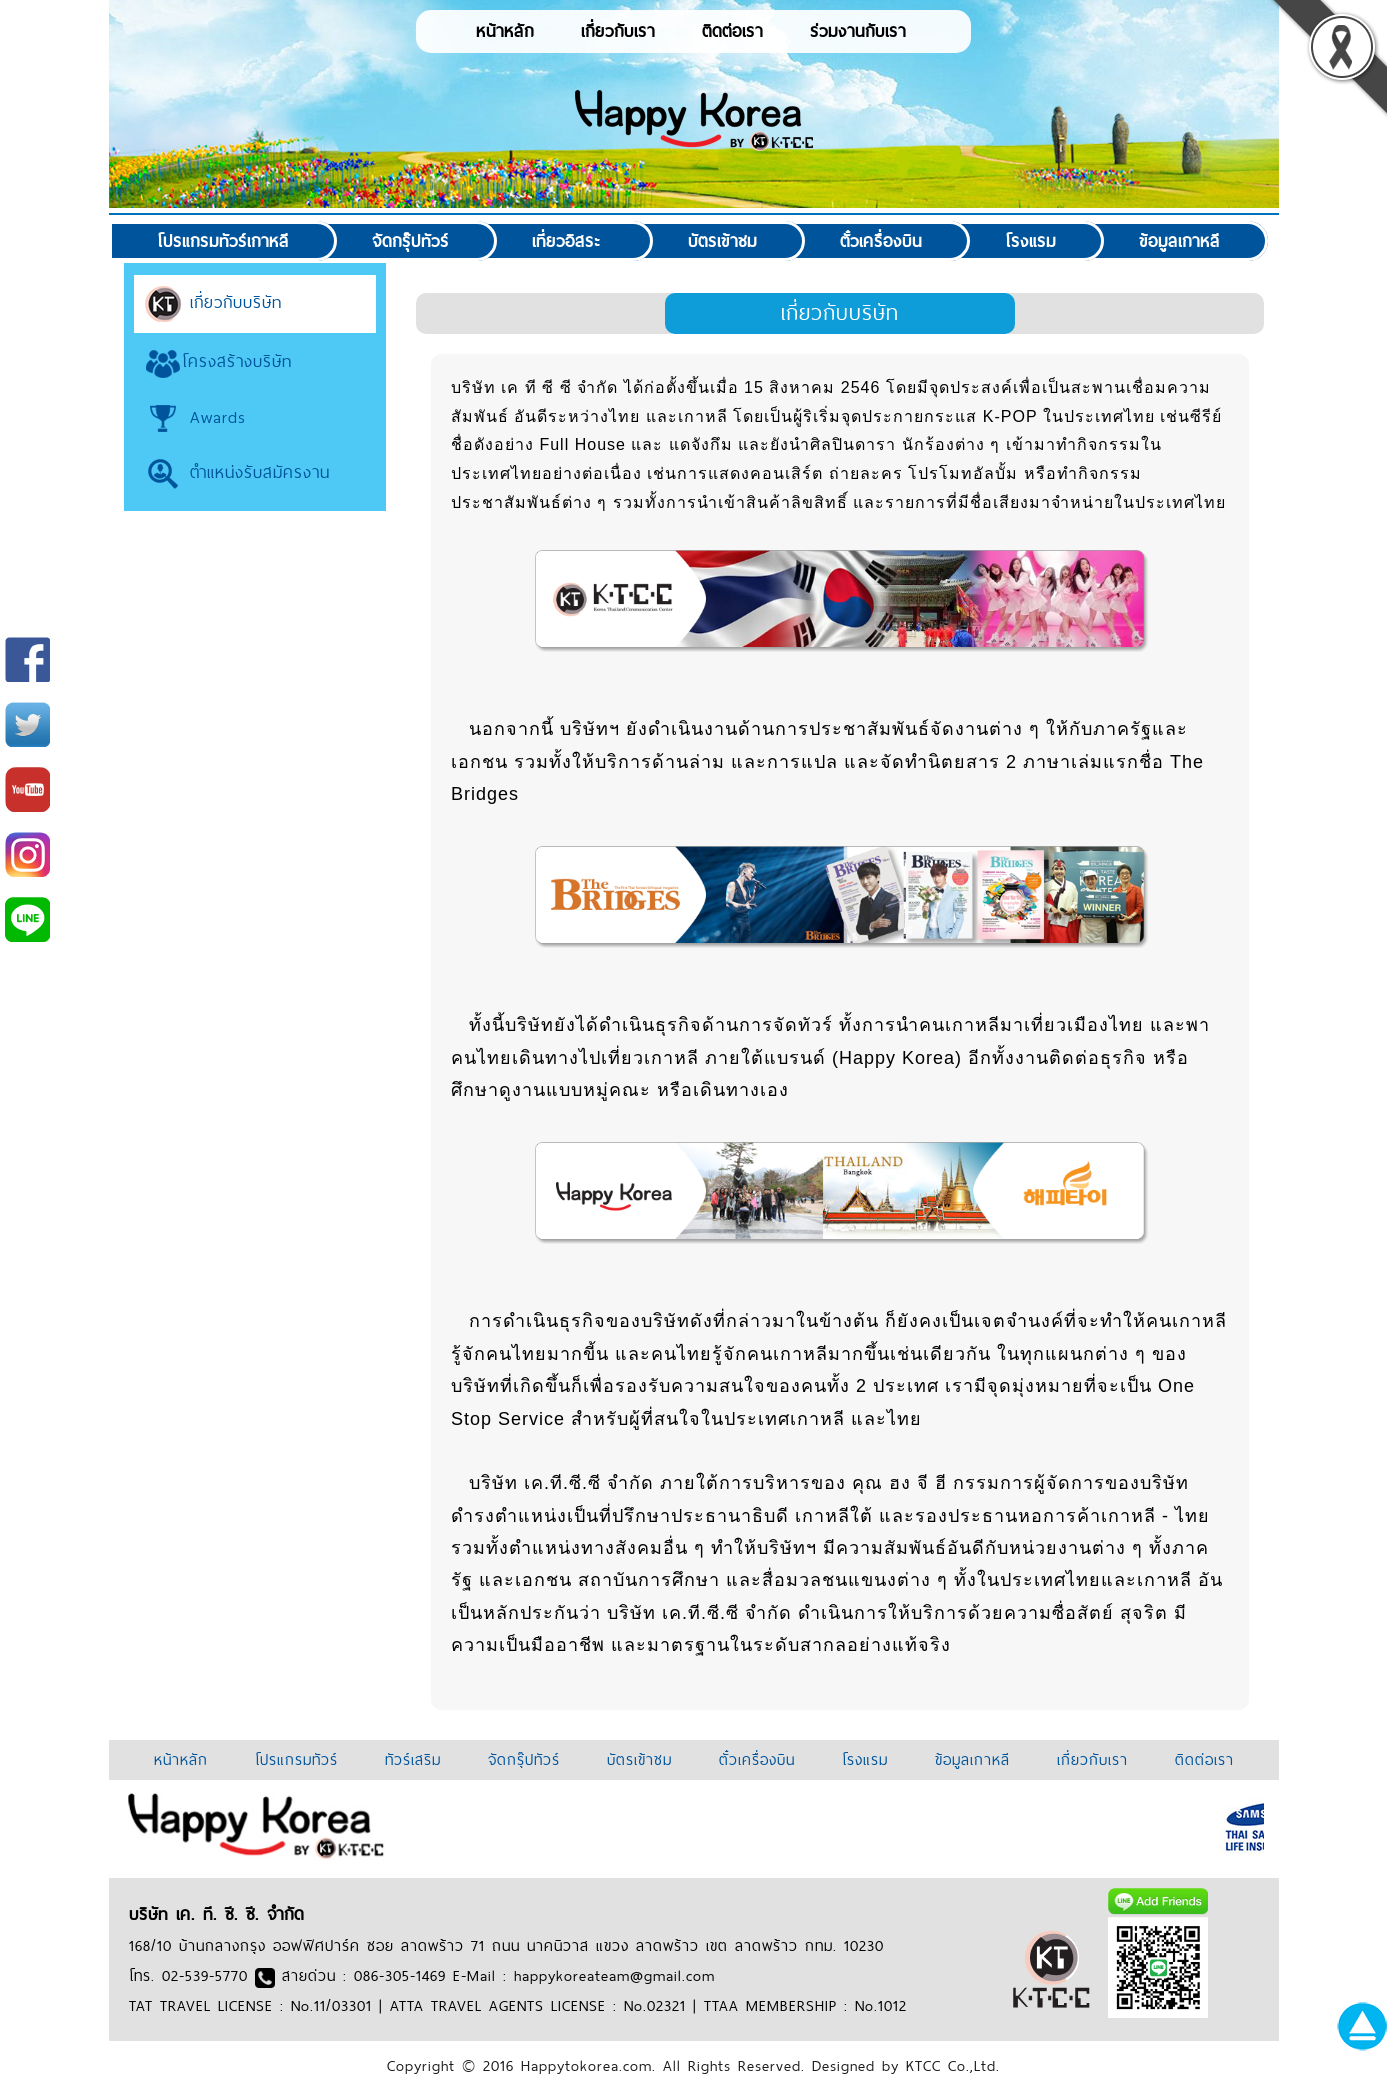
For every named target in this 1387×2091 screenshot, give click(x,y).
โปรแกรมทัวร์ (296, 1759)
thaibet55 (887, 1675)
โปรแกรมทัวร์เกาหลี (223, 241)
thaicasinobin (754, 1675)
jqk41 (828, 1675)
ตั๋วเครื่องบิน (881, 241)
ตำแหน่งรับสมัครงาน (237, 472)
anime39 (959, 1675)
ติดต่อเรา (732, 31)
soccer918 (615, 1675)
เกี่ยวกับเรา (618, 31)
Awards (195, 417)
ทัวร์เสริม (413, 1759)
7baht (1015, 1675)
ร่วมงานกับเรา (858, 31)
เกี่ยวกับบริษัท (213, 302)
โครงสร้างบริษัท (218, 361)
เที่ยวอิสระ (566, 241)
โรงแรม (1030, 241)
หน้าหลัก (505, 31)
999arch (483, 1675)
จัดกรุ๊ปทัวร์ (410, 241)
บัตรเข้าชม (722, 241)
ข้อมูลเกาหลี (1179, 241)
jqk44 (678, 1675)
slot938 (545, 1675)
